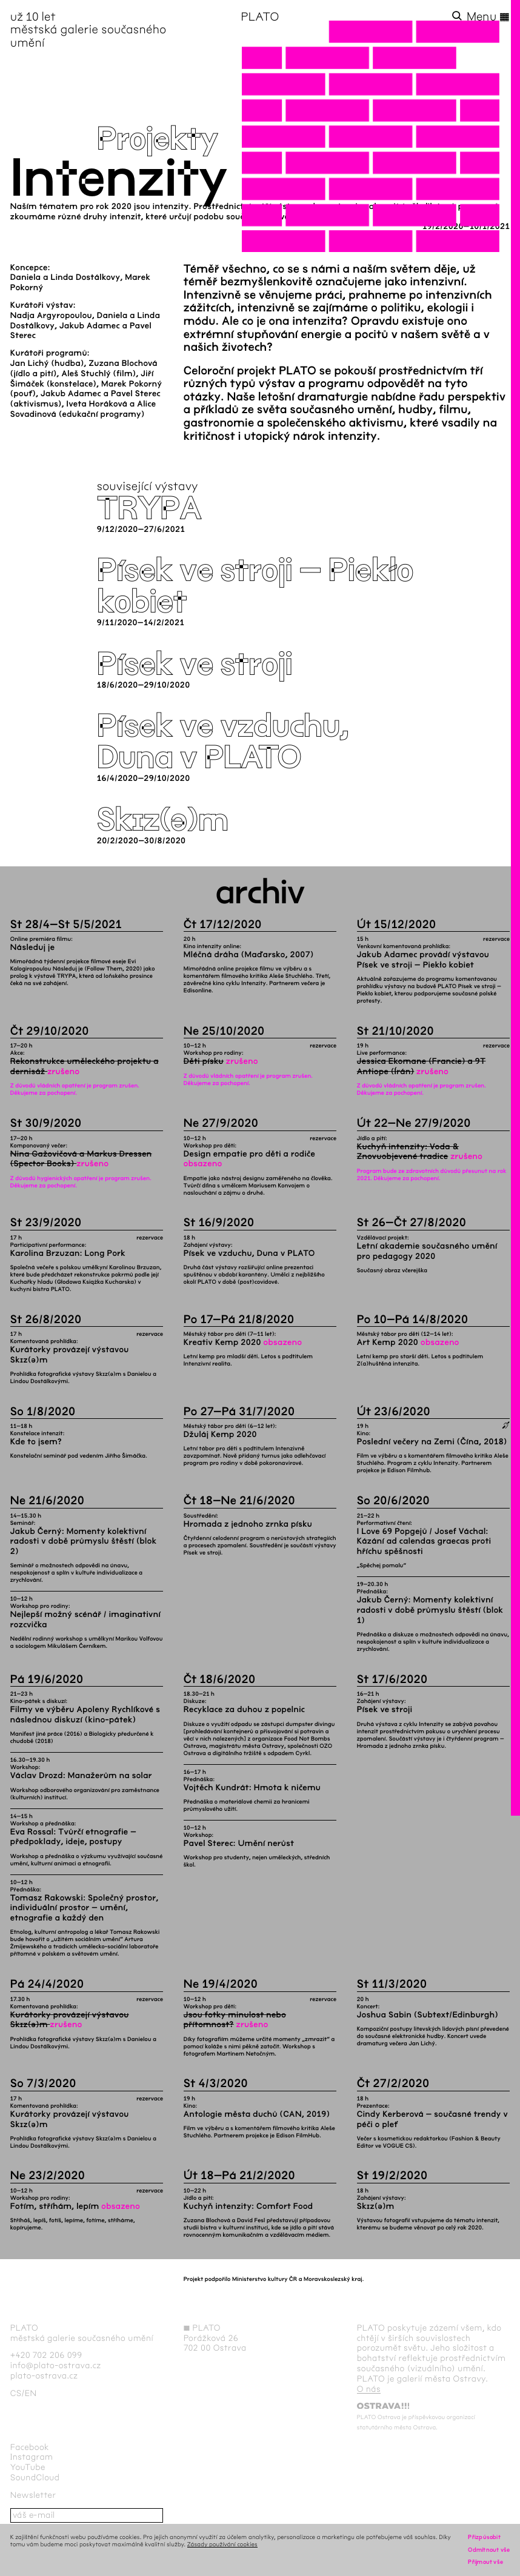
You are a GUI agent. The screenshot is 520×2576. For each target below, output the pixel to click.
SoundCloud (35, 2477)
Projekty (157, 139)
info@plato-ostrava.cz (55, 2365)
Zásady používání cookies (222, 2544)
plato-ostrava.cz (44, 2375)
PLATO (260, 16)
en (31, 2393)
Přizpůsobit (484, 2537)
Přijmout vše (485, 2561)
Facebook (29, 2447)
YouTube (27, 2467)
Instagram (31, 2456)
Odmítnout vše (489, 2549)
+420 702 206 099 (46, 2355)
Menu (488, 17)
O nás (369, 2389)
